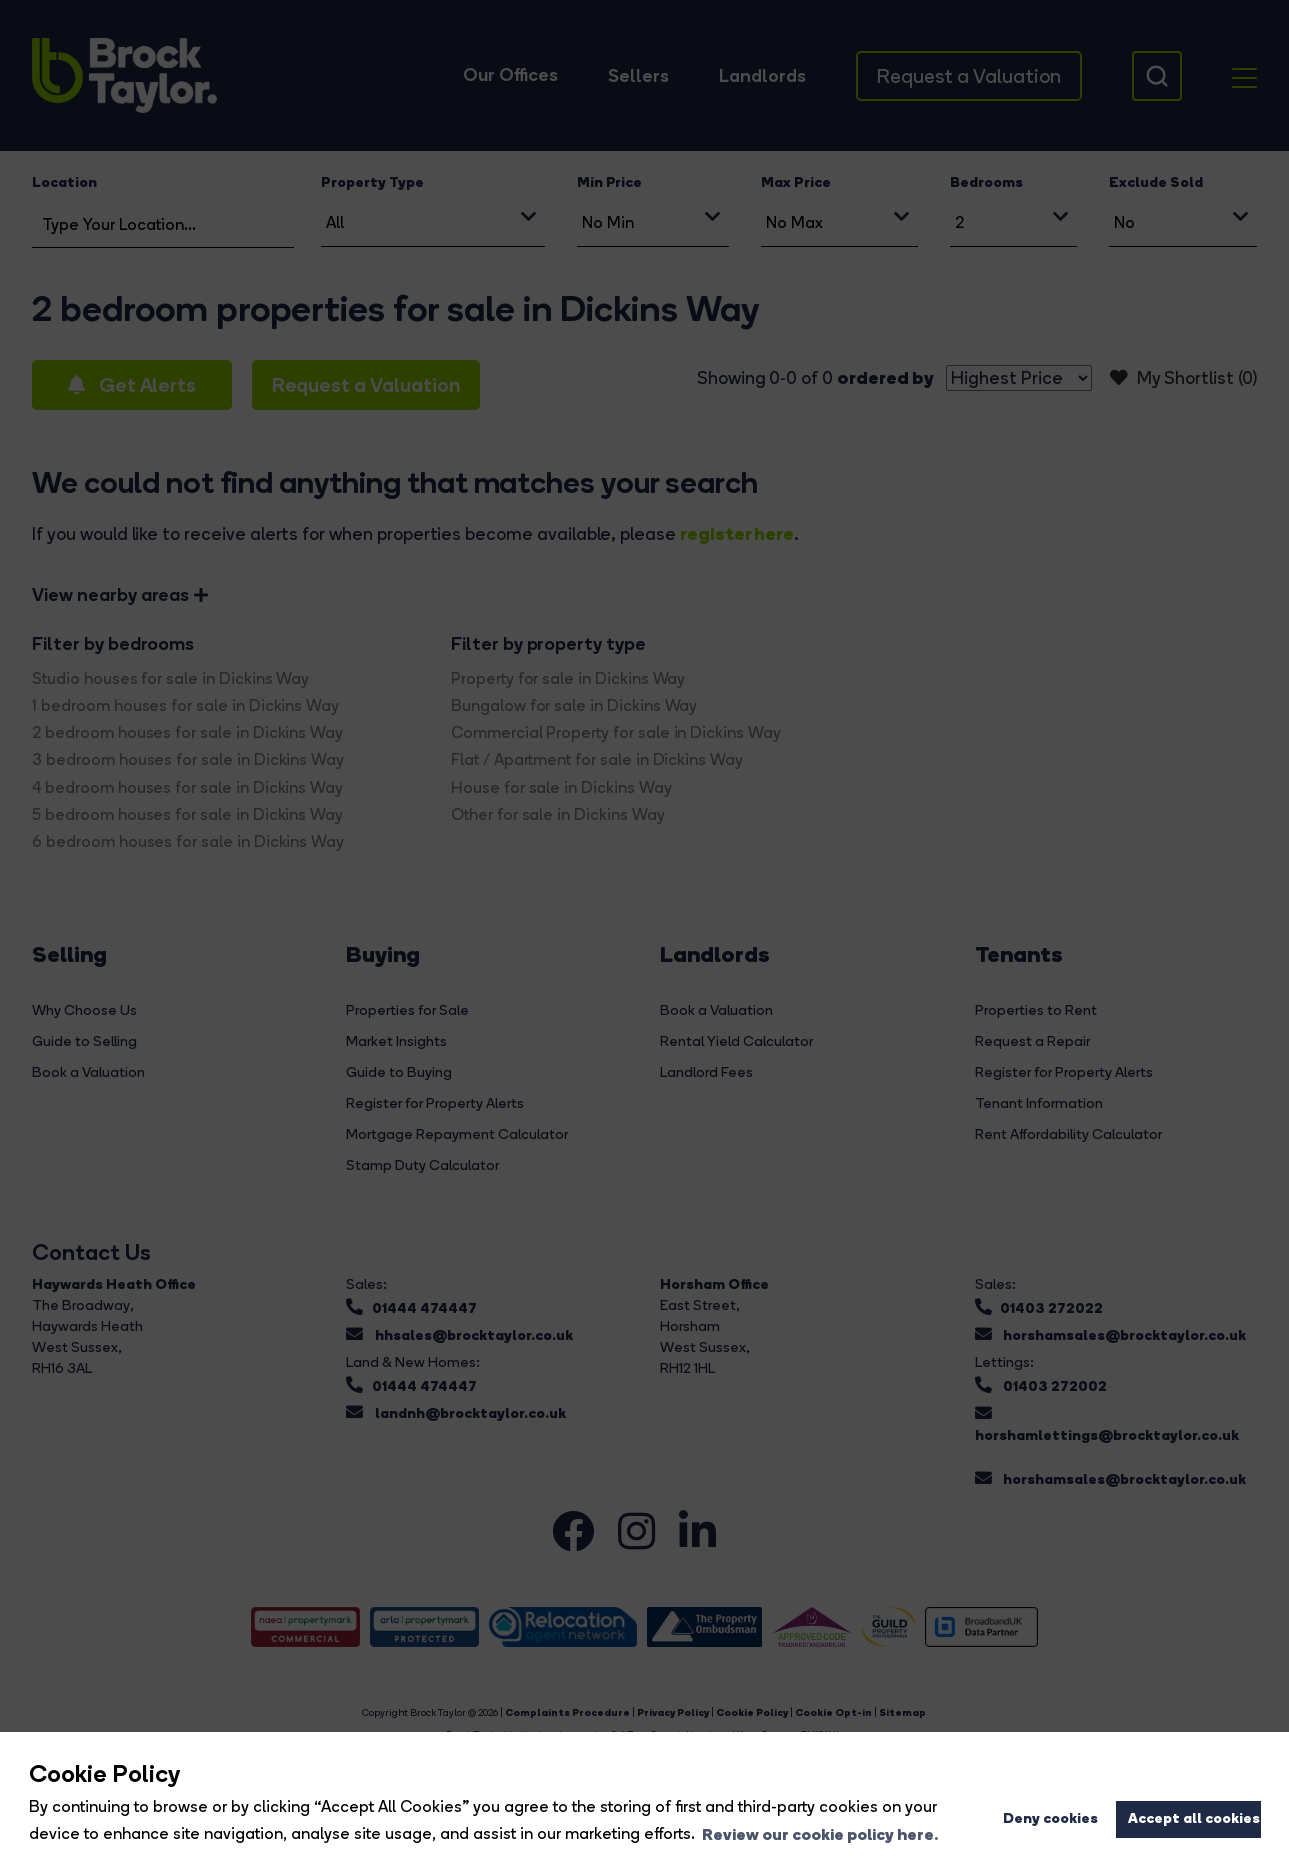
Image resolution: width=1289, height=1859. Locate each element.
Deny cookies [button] (1050, 1818)
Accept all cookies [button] (1194, 1818)
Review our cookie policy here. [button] (820, 1834)
